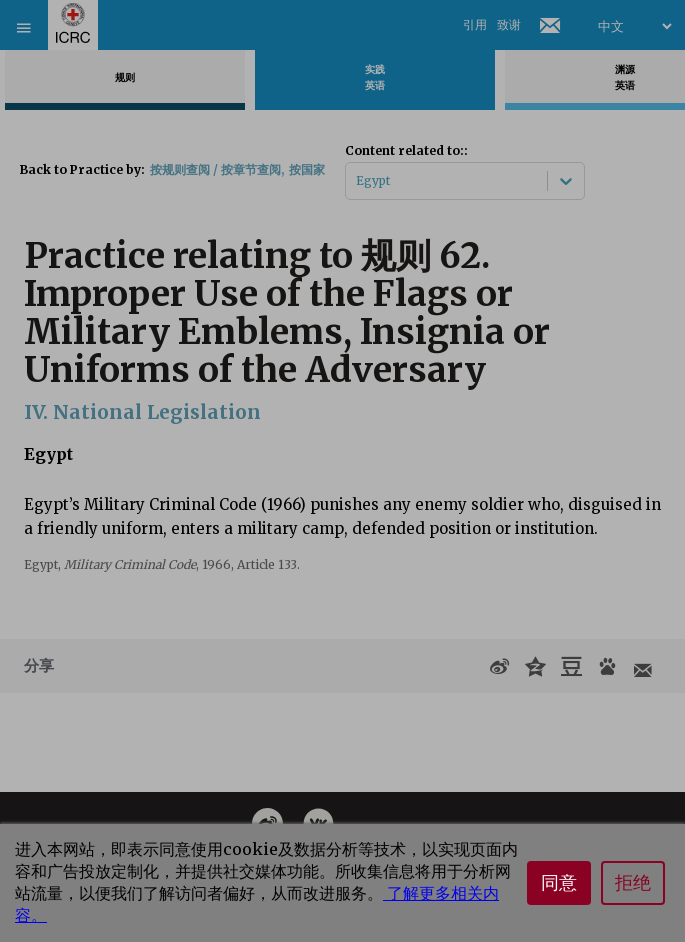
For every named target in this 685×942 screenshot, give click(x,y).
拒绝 (633, 883)
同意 (559, 883)
